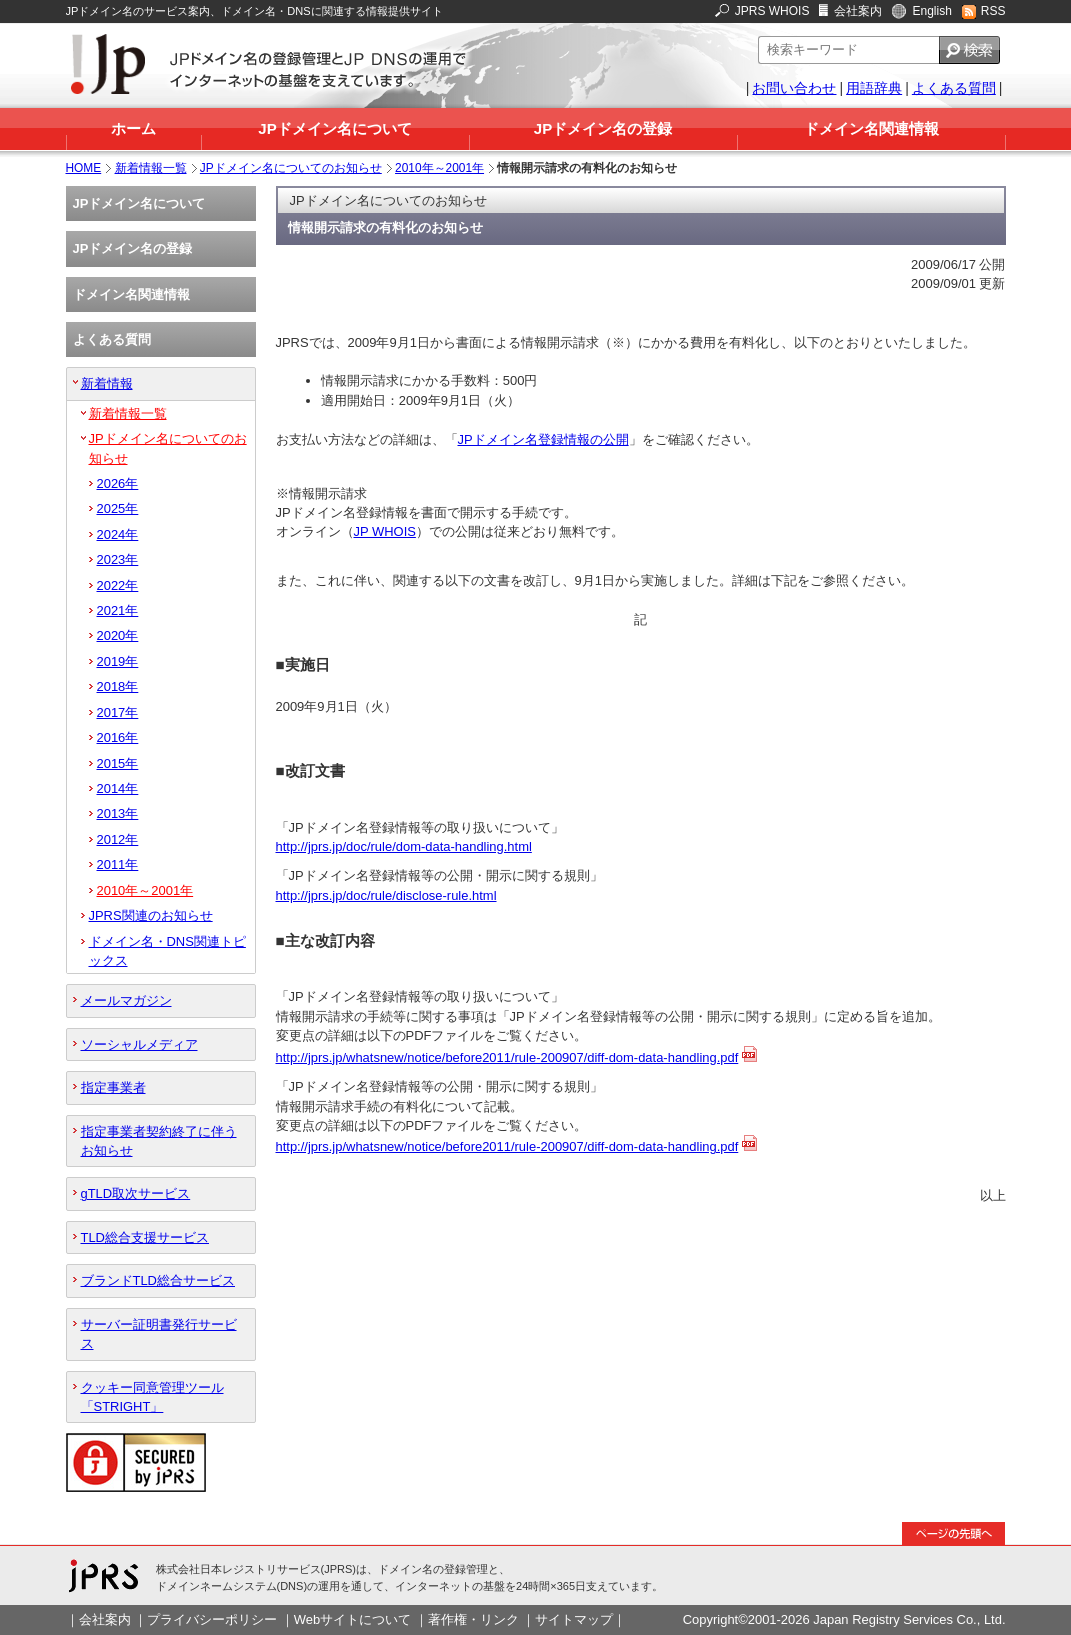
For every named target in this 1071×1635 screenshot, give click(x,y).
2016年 (118, 737)
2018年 (118, 686)
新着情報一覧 (151, 168)
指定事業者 (113, 1087)
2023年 (118, 559)
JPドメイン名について (334, 128)
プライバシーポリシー (212, 1619)
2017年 (118, 712)
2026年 (118, 483)
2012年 (118, 839)
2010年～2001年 (439, 168)
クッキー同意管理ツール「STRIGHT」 (152, 1397)
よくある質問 (954, 88)
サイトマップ (574, 1619)
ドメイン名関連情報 (871, 128)
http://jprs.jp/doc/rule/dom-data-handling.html (404, 846)
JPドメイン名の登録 (603, 128)
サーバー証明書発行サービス (159, 1334)
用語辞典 (874, 88)
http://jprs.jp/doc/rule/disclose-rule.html (386, 895)
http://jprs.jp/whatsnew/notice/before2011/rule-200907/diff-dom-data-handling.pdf (507, 1057)
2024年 (118, 534)
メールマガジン (126, 1000)
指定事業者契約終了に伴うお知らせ (159, 1141)
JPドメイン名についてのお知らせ (291, 168)
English (931, 11)
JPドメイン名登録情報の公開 (543, 439)
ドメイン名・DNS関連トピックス (167, 951)
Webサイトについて (352, 1619)
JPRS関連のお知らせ (151, 915)
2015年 (118, 763)
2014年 (118, 788)
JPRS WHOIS (772, 11)
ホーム (133, 128)
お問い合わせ (794, 88)
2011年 (118, 864)
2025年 (118, 508)
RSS (993, 11)
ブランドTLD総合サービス (158, 1280)
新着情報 (107, 383)
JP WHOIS (385, 531)
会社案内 (858, 11)
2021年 (118, 610)
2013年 (118, 813)
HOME (84, 168)
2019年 (118, 661)
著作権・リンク (473, 1619)
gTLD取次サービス (136, 1193)
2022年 (118, 585)
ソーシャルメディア (139, 1044)
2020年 (118, 635)
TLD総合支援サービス (145, 1237)
